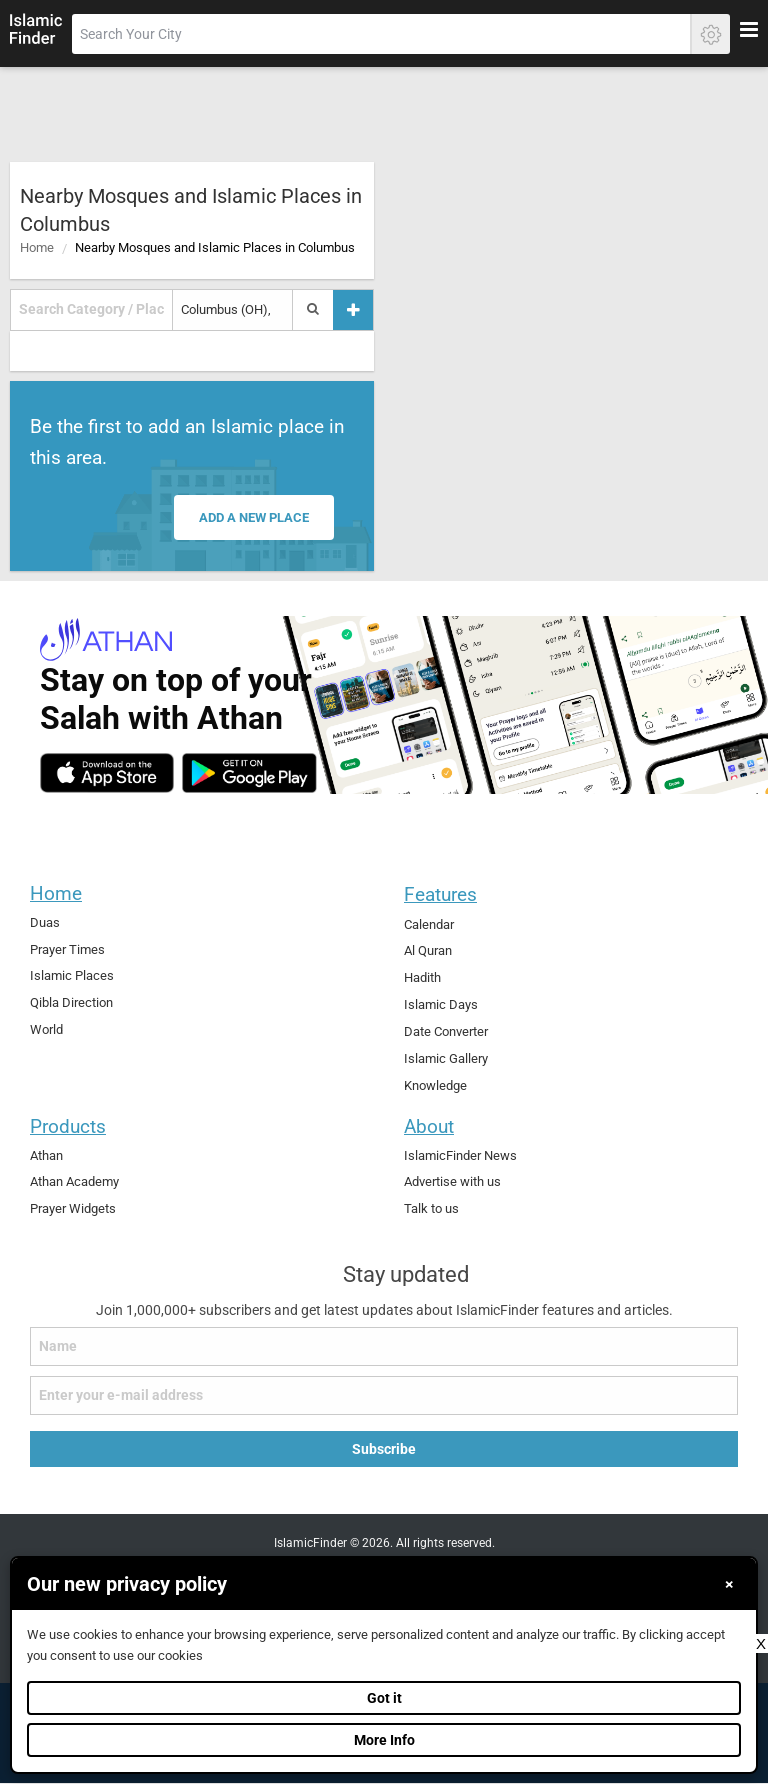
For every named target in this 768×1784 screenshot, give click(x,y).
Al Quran (428, 950)
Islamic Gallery (446, 1058)
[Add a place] (353, 309)
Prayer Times (67, 949)
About (429, 1126)
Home (37, 247)
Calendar (429, 924)
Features (440, 894)
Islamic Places (72, 975)
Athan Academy (74, 1181)
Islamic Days (441, 1004)
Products (68, 1126)
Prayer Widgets (73, 1208)
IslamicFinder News (460, 1155)
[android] (249, 773)
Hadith (422, 977)
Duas (45, 922)
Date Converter (446, 1031)
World (46, 1029)
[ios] (107, 773)
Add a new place (254, 517)
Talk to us (431, 1208)
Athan (46, 1155)
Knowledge (435, 1085)
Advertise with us (452, 1181)
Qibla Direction (71, 1002)
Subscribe (384, 1449)
